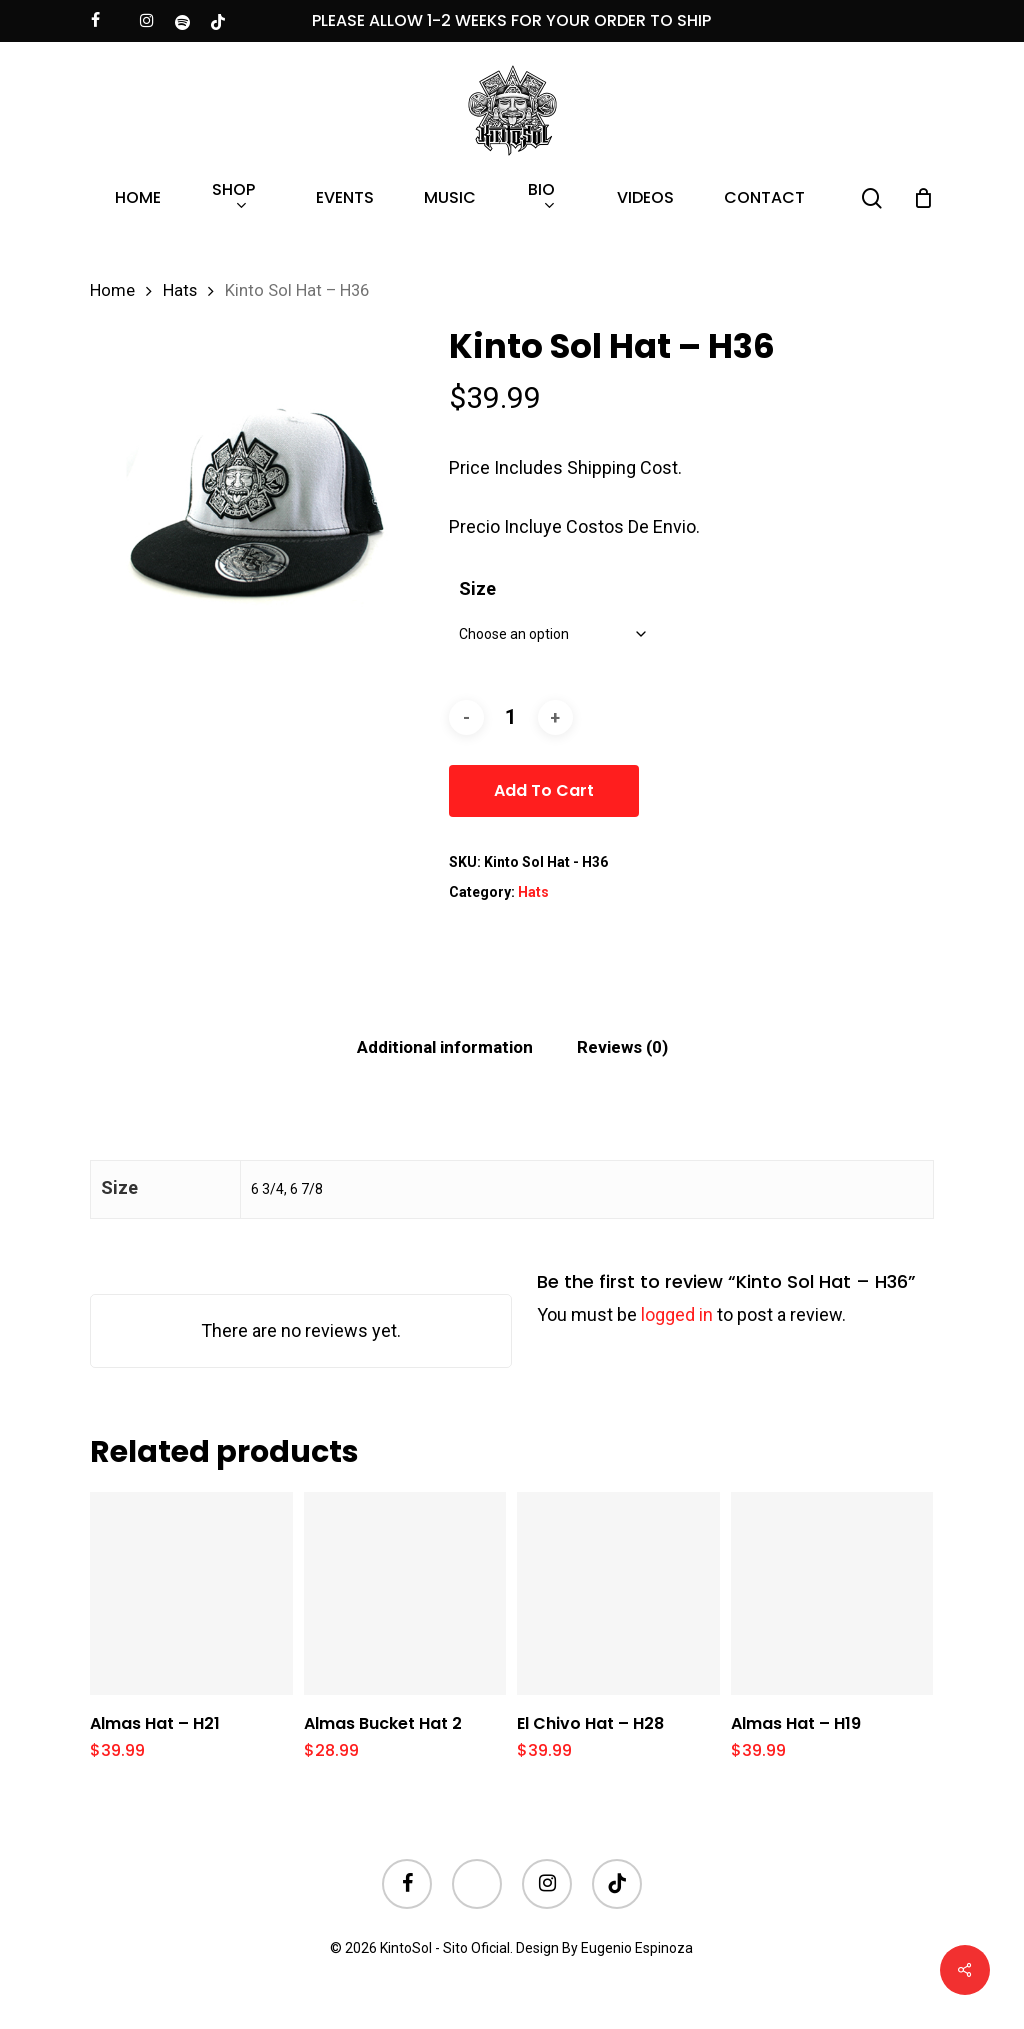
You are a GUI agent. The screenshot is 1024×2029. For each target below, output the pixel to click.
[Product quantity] (511, 717)
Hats (180, 290)
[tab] (445, 1047)
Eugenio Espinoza (637, 1948)
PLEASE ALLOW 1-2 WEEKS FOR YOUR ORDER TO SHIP (511, 20)
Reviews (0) (622, 1047)
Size (477, 588)
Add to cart (544, 790)
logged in (677, 1314)
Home (112, 290)
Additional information (445, 1047)
